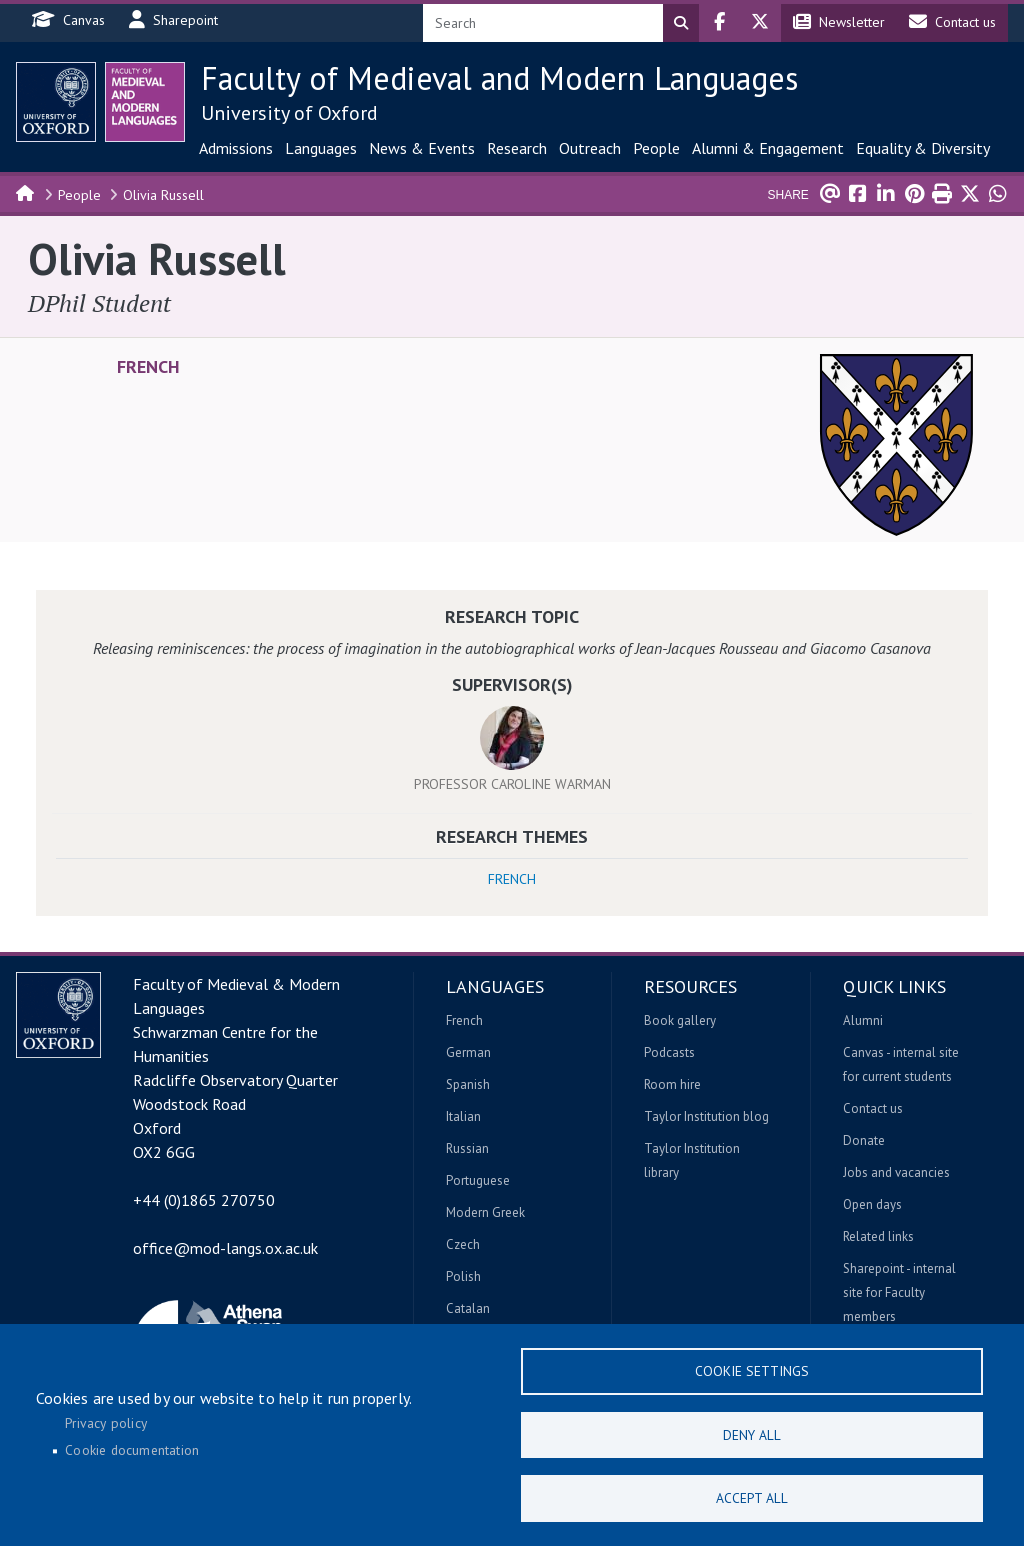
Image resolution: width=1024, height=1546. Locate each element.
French (148, 367)
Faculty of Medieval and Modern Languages (499, 78)
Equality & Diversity (923, 148)
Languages (321, 148)
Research (517, 148)
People (656, 148)
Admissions (236, 148)
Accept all (752, 1497)
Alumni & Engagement (768, 148)
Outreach (590, 148)
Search (681, 23)
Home (26, 192)
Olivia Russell (163, 195)
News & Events (422, 148)
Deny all (752, 1432)
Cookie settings (752, 1367)
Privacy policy (106, 1420)
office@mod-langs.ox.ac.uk (225, 1248)
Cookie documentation (132, 1448)
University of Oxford (289, 113)
